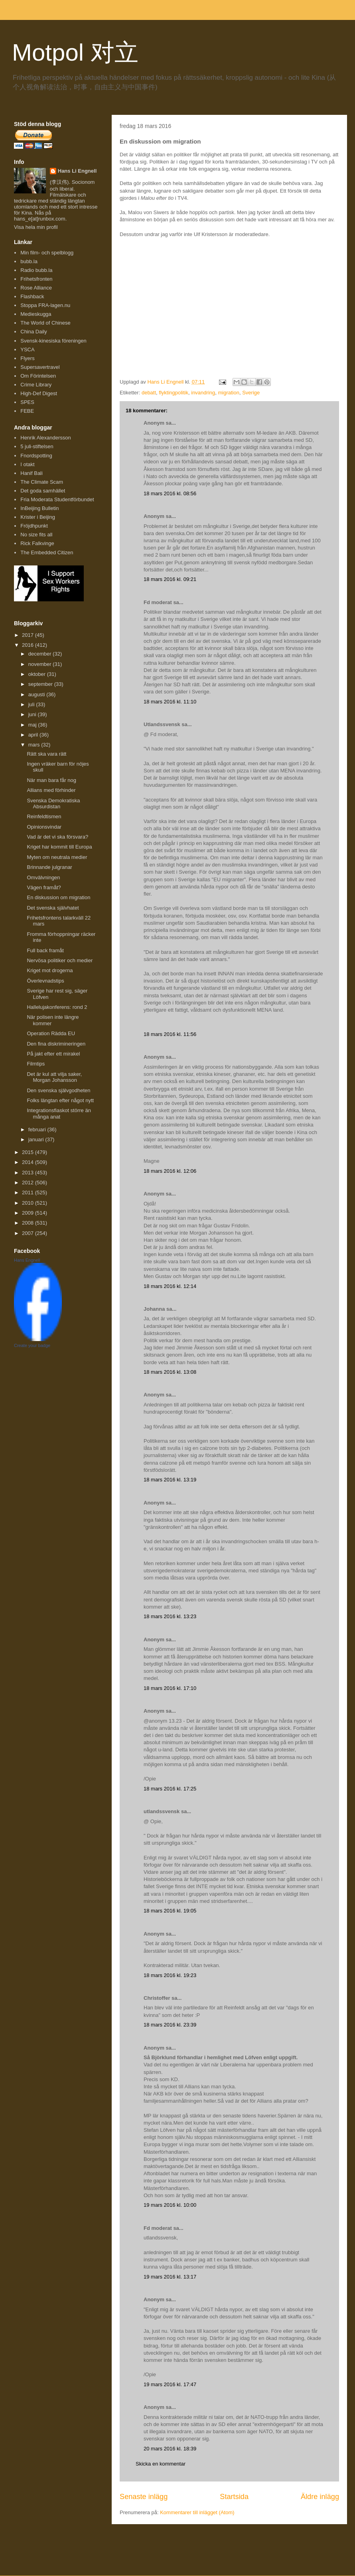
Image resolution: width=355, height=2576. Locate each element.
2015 (28, 1152)
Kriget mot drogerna (50, 970)
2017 (28, 635)
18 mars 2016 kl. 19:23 (170, 1975)
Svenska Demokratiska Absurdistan (53, 804)
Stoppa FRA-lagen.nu (45, 305)
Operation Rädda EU (51, 1033)
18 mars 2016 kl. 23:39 (170, 2025)
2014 (28, 1162)
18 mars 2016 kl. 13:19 (170, 1480)
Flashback (32, 296)
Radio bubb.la (36, 270)
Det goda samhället (42, 491)
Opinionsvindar (44, 827)
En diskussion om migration (58, 897)
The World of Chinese (45, 323)
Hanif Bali (31, 473)
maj (33, 725)
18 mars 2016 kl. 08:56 (170, 493)
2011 (28, 1192)
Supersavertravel (39, 367)
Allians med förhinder (51, 790)
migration (228, 393)
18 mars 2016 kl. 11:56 (170, 1034)
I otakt (27, 464)
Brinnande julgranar (49, 867)
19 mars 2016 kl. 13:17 (170, 2277)
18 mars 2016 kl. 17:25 (170, 1789)
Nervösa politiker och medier (60, 960)
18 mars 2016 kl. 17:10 (170, 1688)
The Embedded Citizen (46, 552)
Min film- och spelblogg (46, 253)
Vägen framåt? (44, 887)
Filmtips (36, 1064)
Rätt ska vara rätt (46, 754)
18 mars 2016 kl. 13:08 (170, 1372)
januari (36, 1139)
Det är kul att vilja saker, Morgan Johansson (54, 1077)
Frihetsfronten (36, 279)
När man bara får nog (51, 780)
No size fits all (36, 535)
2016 (28, 645)
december (40, 654)
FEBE (27, 411)
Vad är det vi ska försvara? (57, 837)
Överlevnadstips (45, 981)
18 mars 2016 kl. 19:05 (170, 1911)
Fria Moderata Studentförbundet (57, 499)
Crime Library (35, 385)
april (33, 735)
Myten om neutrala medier (57, 857)
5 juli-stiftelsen (36, 446)
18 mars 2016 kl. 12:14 (170, 1286)
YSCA (27, 350)
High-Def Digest (38, 393)
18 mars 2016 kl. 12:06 (170, 1171)
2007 (28, 1233)
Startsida (234, 2497)
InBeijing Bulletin (39, 508)
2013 (28, 1173)
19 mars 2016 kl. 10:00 (170, 2205)
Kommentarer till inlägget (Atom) (197, 2512)
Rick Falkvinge (37, 543)
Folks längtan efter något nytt (60, 1100)
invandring (203, 393)
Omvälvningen (43, 877)
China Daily (33, 332)
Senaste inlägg (144, 2497)
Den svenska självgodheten (58, 1090)
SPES (27, 402)
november (40, 664)
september (41, 684)
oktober (37, 674)
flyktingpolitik (173, 393)
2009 (28, 1213)
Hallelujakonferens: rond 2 (57, 1007)
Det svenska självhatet (53, 908)
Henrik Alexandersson (45, 438)
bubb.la (28, 261)
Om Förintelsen (38, 376)
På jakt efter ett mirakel (53, 1054)
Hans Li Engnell (77, 171)
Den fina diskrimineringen (56, 1044)
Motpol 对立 (75, 52)
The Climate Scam (41, 482)
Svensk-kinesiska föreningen (53, 341)
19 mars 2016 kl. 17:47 (170, 2384)
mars (34, 745)
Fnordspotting (36, 456)
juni (33, 714)
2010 (28, 1203)
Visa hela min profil (36, 227)
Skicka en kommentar (160, 2464)
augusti (37, 694)
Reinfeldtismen (44, 816)
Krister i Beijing (37, 517)
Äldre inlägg (320, 2497)
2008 (28, 1223)
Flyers (27, 358)
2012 (28, 1183)
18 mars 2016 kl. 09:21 (170, 579)
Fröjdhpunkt (34, 526)
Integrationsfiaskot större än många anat (59, 1113)
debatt (149, 393)
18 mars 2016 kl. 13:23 (170, 1616)
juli (32, 704)
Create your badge (32, 1345)
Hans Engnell (27, 1260)
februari (37, 1129)
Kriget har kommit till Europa (59, 847)
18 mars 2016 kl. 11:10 (170, 702)
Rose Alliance (36, 288)
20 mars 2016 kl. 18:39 (170, 2449)
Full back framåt (45, 950)
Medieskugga (35, 314)
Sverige (251, 393)
